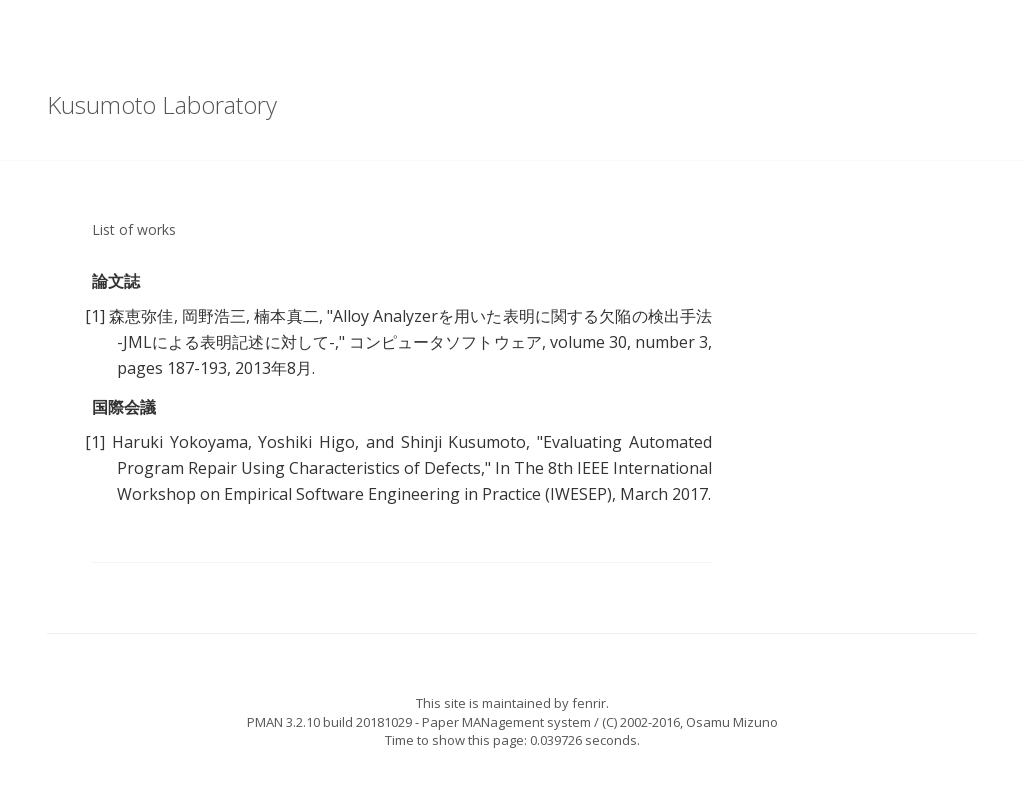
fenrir (589, 703)
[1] (95, 316)
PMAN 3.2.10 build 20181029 (329, 722)
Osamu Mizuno (732, 722)
